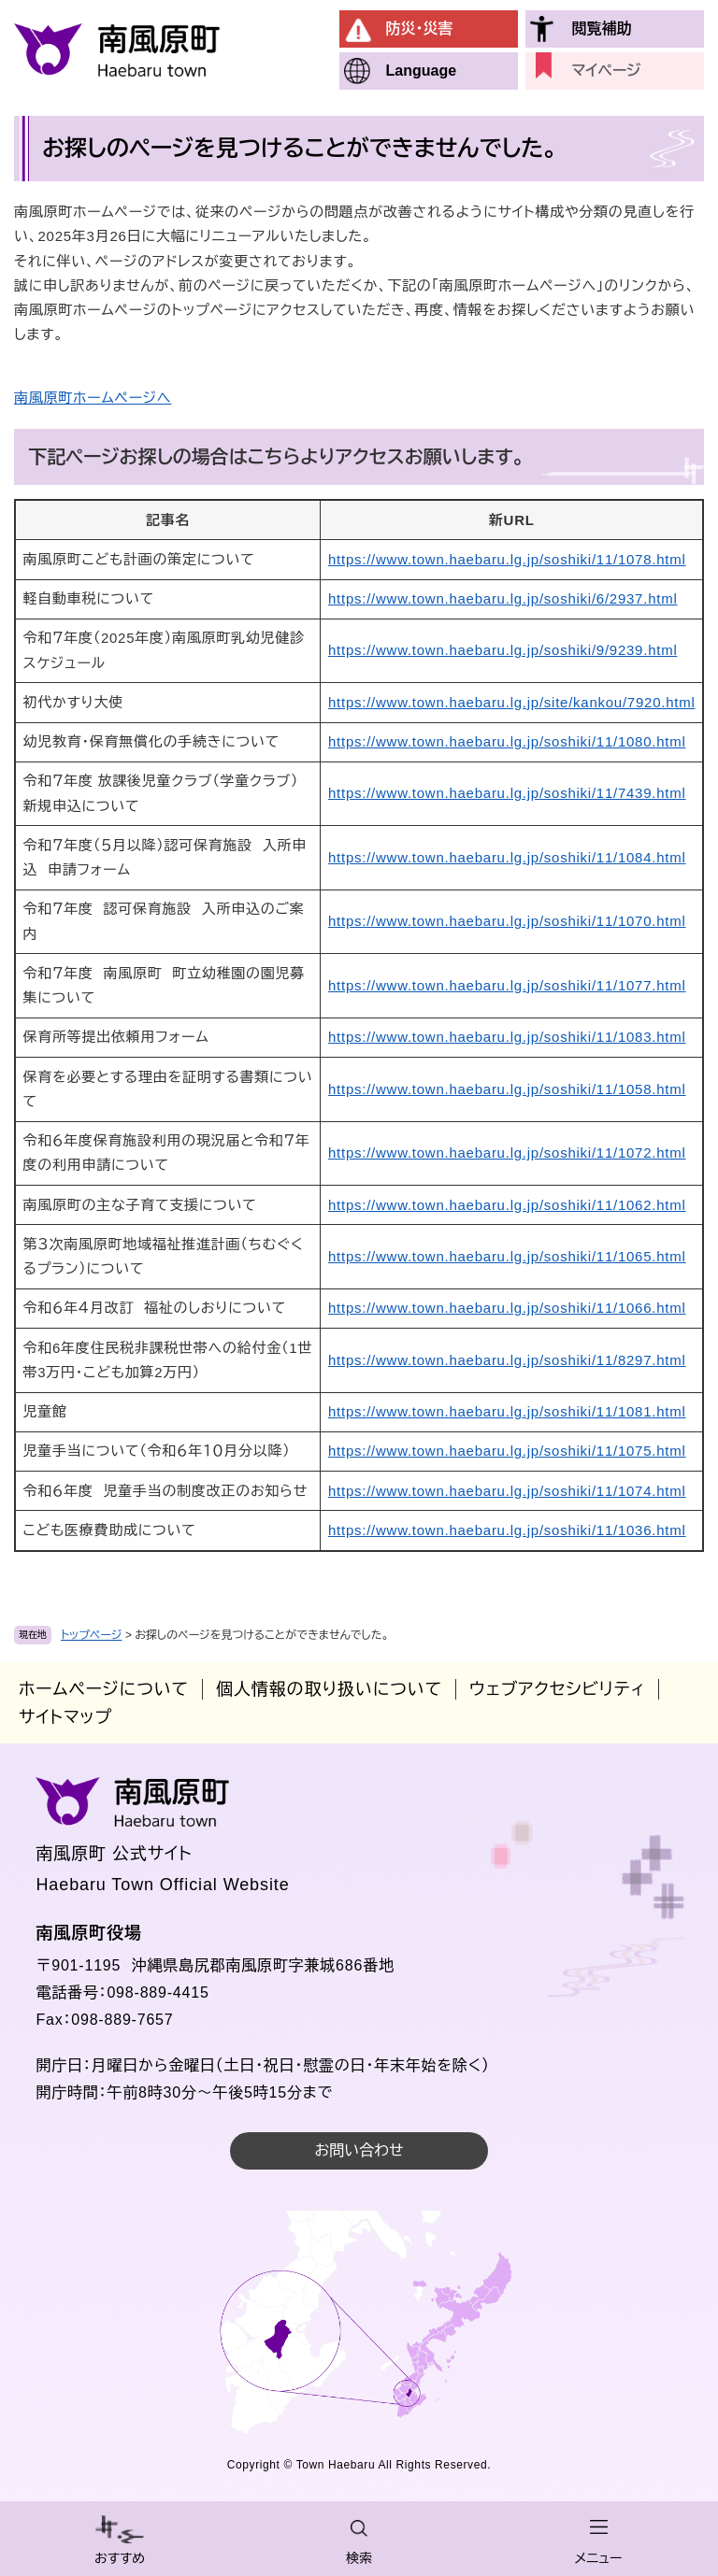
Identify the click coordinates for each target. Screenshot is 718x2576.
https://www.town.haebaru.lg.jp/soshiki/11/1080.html (507, 741)
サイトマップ (65, 1717)
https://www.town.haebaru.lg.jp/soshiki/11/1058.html (507, 1089)
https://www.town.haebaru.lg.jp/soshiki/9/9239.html (503, 650)
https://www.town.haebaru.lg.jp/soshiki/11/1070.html (507, 921)
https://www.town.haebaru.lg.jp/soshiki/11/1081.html (507, 1411)
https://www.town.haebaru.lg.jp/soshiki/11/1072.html (507, 1152)
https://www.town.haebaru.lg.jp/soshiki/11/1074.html (507, 1491)
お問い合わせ (358, 2150)
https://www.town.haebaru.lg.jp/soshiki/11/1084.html (507, 857)
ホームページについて (104, 1689)
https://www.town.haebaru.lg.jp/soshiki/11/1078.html (507, 559)
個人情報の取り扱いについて (329, 1689)
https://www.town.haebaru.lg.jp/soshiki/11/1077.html (507, 985)
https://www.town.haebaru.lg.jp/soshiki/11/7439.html (507, 793)
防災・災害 (419, 28)
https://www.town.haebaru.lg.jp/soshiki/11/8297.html (507, 1360)
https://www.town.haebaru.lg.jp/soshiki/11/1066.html (507, 1308)
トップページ (91, 1635)
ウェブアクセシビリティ (557, 1689)
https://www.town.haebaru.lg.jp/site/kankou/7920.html (512, 702)
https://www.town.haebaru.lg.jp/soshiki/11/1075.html (507, 1451)
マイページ (606, 70)
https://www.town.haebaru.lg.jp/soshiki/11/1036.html (507, 1530)
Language (421, 70)
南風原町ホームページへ (92, 398)
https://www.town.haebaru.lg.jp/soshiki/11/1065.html (507, 1256)
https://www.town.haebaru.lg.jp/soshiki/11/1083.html (507, 1037)
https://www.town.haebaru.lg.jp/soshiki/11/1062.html (507, 1205)
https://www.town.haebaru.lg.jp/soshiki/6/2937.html (503, 598)
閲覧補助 (602, 28)
